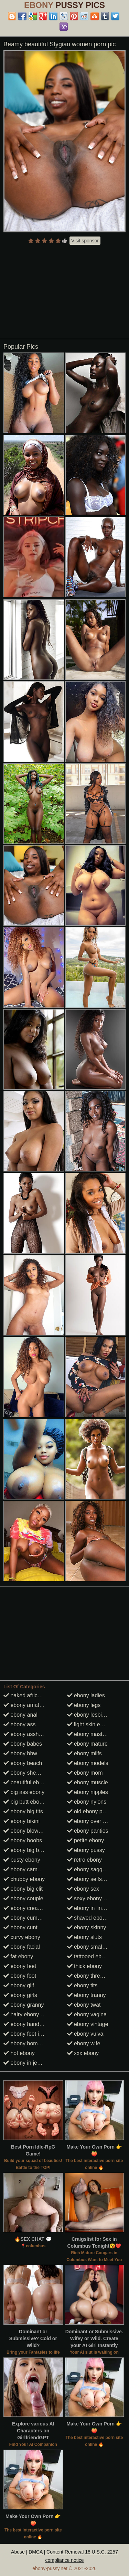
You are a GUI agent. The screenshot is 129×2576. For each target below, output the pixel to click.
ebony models (87, 1763)
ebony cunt (20, 1927)
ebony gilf (18, 1985)
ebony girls (20, 1995)
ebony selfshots (89, 1879)
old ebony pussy (90, 1811)
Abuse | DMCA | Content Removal (47, 2552)
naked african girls (29, 1695)
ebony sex (83, 1889)
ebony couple (23, 1898)
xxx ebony (83, 2053)
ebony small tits (89, 1947)
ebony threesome (92, 1976)
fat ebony (18, 1956)
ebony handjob (24, 2024)
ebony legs (84, 1705)
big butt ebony (24, 1802)
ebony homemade (29, 2043)
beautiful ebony (25, 1782)
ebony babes (22, 1744)
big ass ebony (23, 1792)
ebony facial (21, 1947)
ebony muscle (87, 1782)
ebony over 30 (88, 1821)
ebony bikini (21, 1821)
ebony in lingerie (90, 1908)
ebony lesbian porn (94, 1715)
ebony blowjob (24, 1831)
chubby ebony (24, 1879)
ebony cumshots (27, 1918)
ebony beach (22, 1763)
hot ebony (19, 2053)
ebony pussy (86, 1850)
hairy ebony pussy (29, 2014)
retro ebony (84, 1860)
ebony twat (84, 2005)
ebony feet (19, 1966)
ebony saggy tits (90, 1869)
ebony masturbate (92, 1734)
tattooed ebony (88, 1956)
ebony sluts (84, 1937)
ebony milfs (84, 1753)
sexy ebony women (94, 1898)
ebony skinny (86, 1927)
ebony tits (82, 1985)
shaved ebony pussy (95, 1918)
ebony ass (19, 1724)
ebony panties (87, 1831)
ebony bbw (20, 1753)
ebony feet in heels (30, 2034)
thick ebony (84, 1966)
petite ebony (85, 1840)
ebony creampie (26, 1908)
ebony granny (23, 2005)
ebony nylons (87, 1802)
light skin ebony (89, 1724)
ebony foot (19, 1976)
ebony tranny (86, 1995)
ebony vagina (87, 2014)
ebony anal (20, 1715)
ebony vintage (87, 2024)
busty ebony (21, 1860)
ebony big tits (23, 1811)
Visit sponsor (85, 240)
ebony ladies (86, 1695)
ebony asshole (24, 1734)
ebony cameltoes (27, 1869)
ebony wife (83, 2043)
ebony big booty (26, 1850)
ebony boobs (22, 1840)
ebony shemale (25, 1773)
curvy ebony (21, 1937)
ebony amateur (25, 1705)
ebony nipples (87, 1792)
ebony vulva (85, 2034)
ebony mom (85, 1773)
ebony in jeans (24, 2063)
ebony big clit (23, 1889)
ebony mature (87, 1744)
